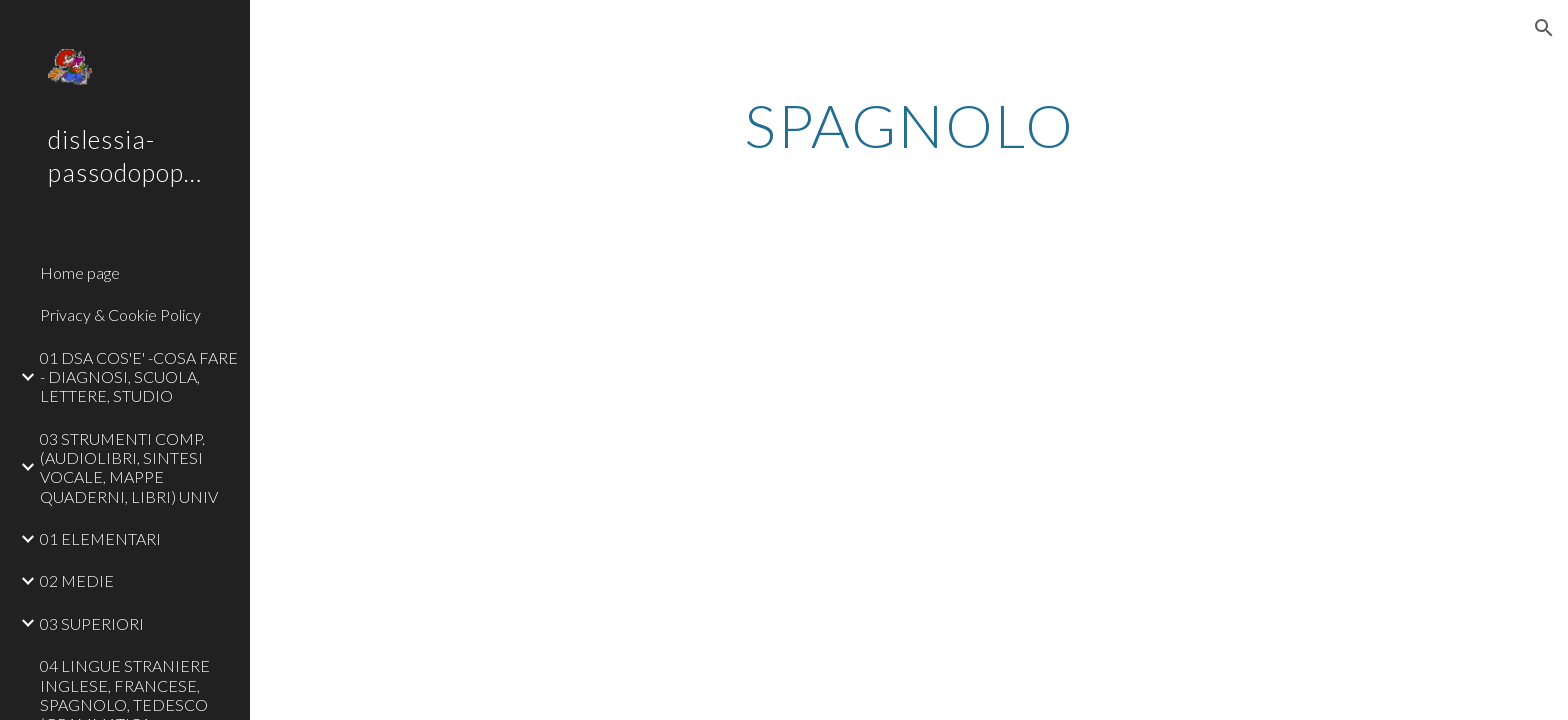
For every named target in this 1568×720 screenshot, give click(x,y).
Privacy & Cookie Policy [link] (120, 314)
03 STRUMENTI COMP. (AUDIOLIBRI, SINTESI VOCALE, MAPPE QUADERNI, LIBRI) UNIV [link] (129, 467)
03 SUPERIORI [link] (92, 623)
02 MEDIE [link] (77, 580)
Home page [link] (80, 272)
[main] (909, 125)
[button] (1544, 28)
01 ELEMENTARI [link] (100, 538)
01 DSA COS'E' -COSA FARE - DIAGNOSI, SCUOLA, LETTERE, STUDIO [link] (139, 377)
